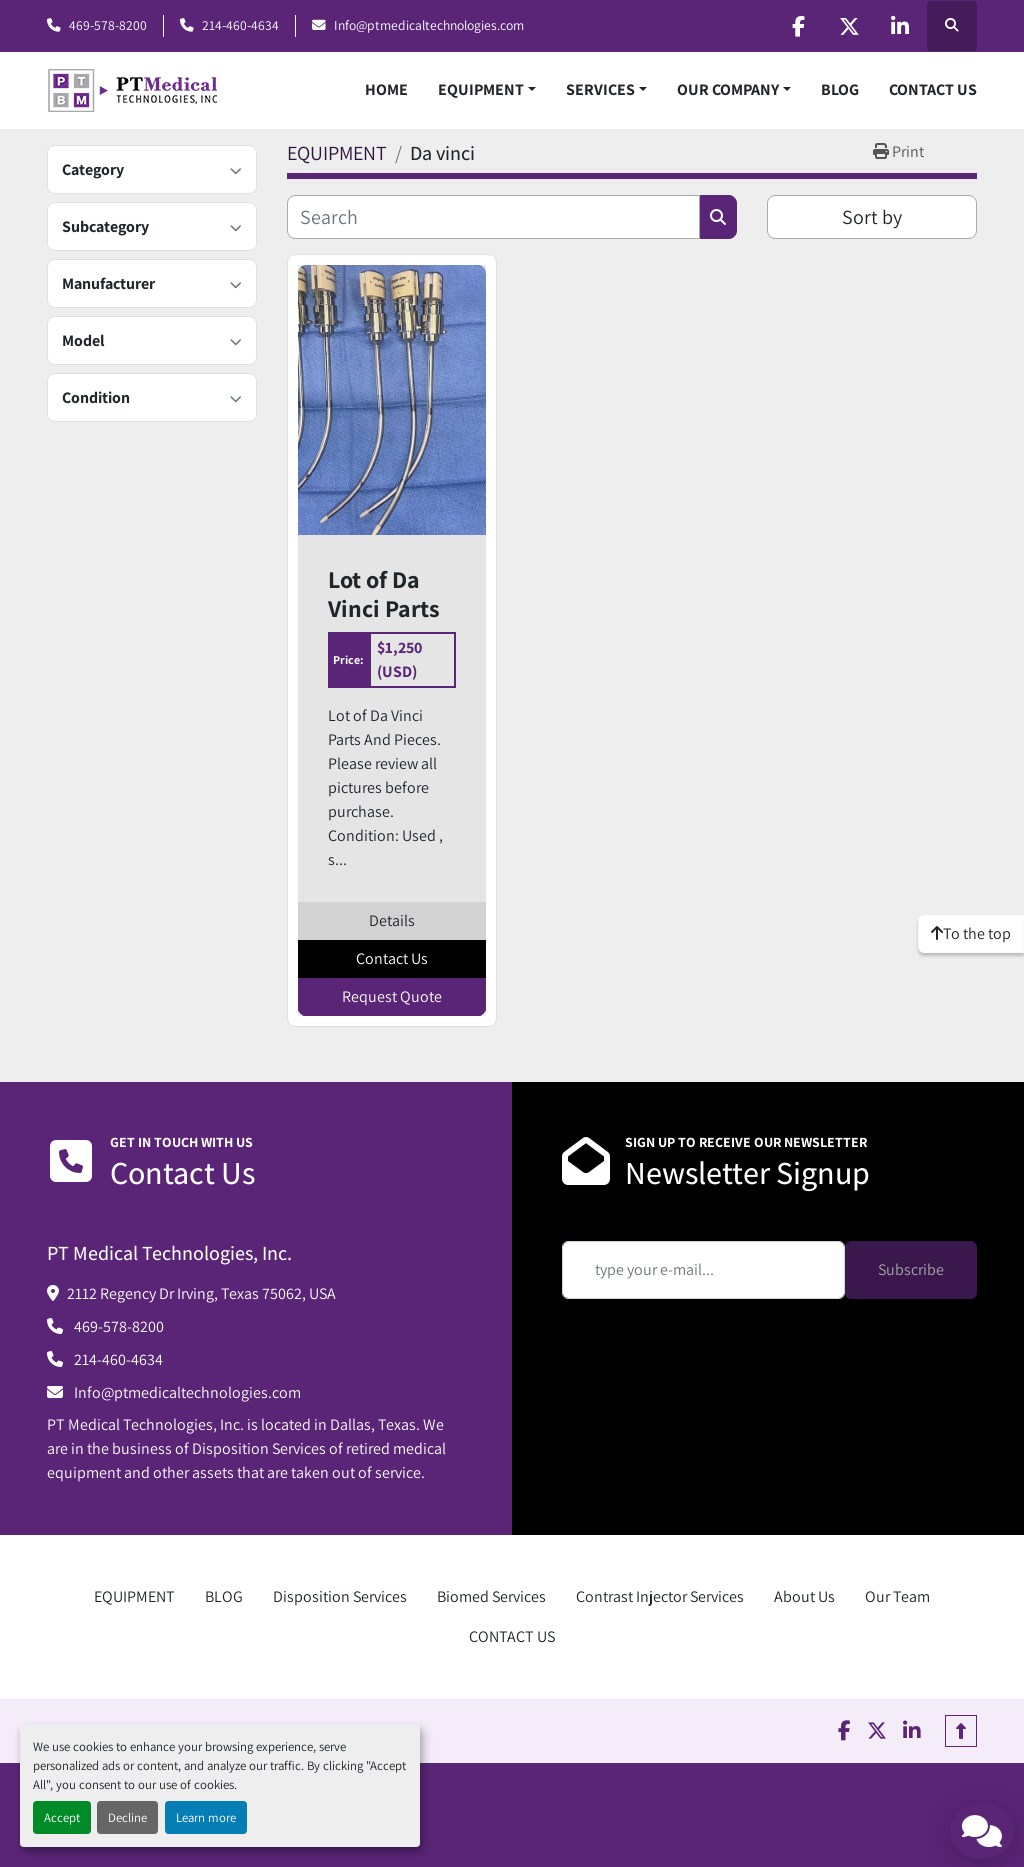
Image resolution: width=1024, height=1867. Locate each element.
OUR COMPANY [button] (728, 89)
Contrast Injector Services (660, 1596)
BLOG (840, 89)
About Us (804, 1596)
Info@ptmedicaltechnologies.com (429, 25)
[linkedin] (900, 26)
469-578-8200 (108, 25)
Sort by (872, 217)
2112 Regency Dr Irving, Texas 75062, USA (201, 1293)
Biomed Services (491, 1596)
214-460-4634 (240, 25)
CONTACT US (933, 89)
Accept (62, 1817)
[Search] (493, 217)
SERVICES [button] (600, 89)
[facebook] (798, 26)
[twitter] (849, 26)
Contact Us (392, 958)
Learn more (206, 1817)
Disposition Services (340, 1596)
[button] (487, 90)
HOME (386, 89)
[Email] (703, 1270)
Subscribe (911, 1269)
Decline (127, 1817)
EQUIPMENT (481, 89)
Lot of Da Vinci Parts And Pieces (384, 594)
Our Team (897, 1596)
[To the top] (971, 934)
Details (392, 920)
